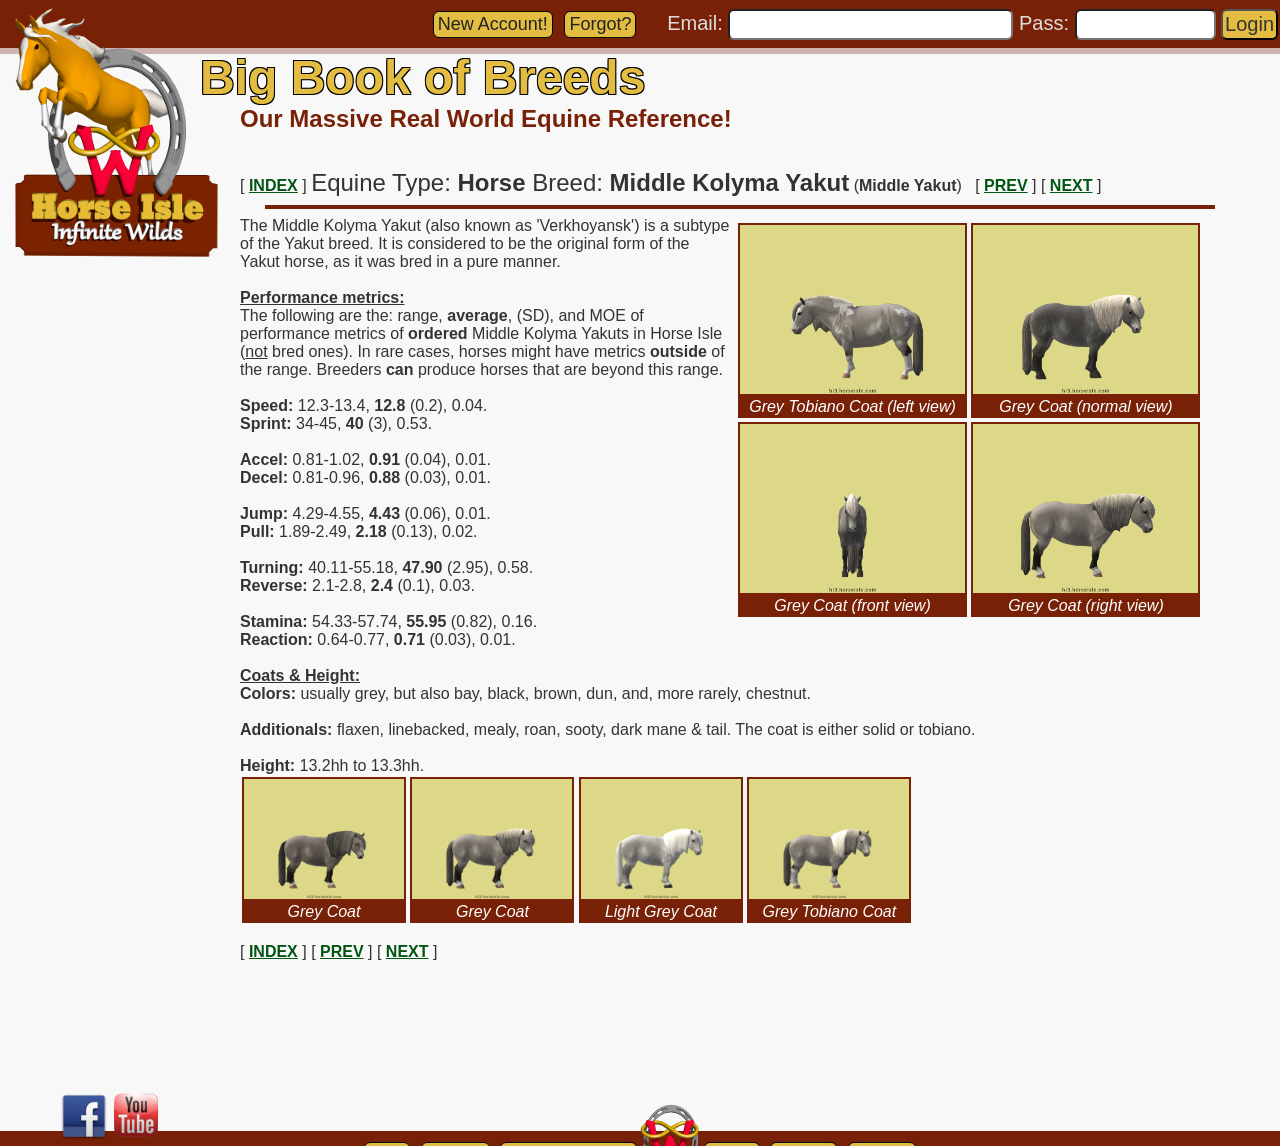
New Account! (493, 24)
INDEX (273, 185)
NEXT (1071, 185)
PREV (1006, 185)
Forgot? (600, 24)
